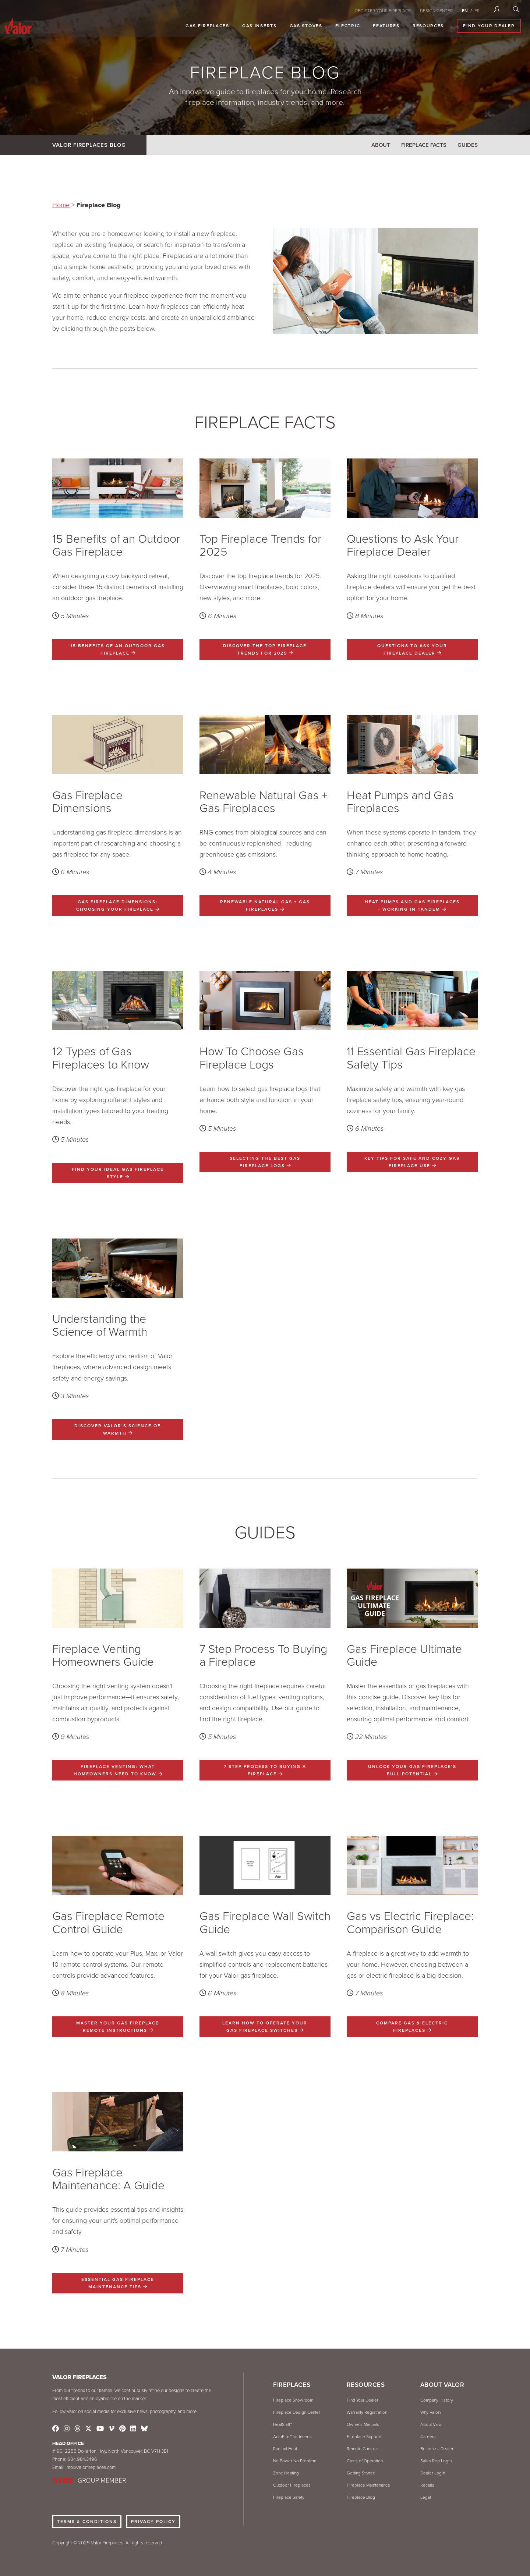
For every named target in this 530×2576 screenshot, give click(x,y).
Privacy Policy (153, 2521)
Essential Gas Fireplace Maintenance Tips (117, 2283)
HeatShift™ (282, 2424)
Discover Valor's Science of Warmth (117, 1429)
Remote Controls (363, 2448)
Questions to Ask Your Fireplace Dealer (412, 649)
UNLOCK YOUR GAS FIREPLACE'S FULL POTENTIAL (412, 1770)
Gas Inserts (262, 25)
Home (61, 205)
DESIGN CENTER (436, 10)
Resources (431, 25)
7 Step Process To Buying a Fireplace (265, 1770)
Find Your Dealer (492, 25)
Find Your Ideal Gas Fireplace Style (118, 1173)
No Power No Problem (294, 2460)
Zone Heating (286, 2473)
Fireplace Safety (288, 2497)
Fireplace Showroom (293, 2400)
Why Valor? (431, 2412)
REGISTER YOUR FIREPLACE (383, 10)
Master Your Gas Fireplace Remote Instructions (117, 2026)
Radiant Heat (285, 2448)
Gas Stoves (309, 25)
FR (477, 10)
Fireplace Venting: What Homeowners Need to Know (118, 1770)
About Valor (431, 2424)
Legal (425, 2497)
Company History (436, 2400)
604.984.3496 (82, 2459)
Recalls (427, 2485)
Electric (350, 25)
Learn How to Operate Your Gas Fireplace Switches (264, 2026)
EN (465, 10)
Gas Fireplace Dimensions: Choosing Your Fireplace (117, 905)
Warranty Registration (367, 2412)
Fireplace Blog (361, 2497)
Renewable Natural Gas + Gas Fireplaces (265, 905)
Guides (467, 145)
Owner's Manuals (363, 2424)
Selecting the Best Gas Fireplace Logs (265, 1162)
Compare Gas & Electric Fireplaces (412, 2026)
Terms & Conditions (87, 2521)
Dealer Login (432, 2473)
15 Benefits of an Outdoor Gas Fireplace (117, 649)
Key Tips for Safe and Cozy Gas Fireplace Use (412, 1162)
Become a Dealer (436, 2448)
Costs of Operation (365, 2460)
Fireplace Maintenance (368, 2485)
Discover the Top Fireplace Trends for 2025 (265, 649)
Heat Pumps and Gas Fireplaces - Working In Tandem (412, 905)
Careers (428, 2436)
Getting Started (361, 2473)
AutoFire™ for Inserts (292, 2436)
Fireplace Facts (423, 145)
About (380, 145)
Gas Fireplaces (211, 25)
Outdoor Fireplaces (292, 2485)
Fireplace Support (364, 2436)
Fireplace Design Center (296, 2412)
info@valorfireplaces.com (91, 2467)
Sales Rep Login (436, 2460)
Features (389, 25)
